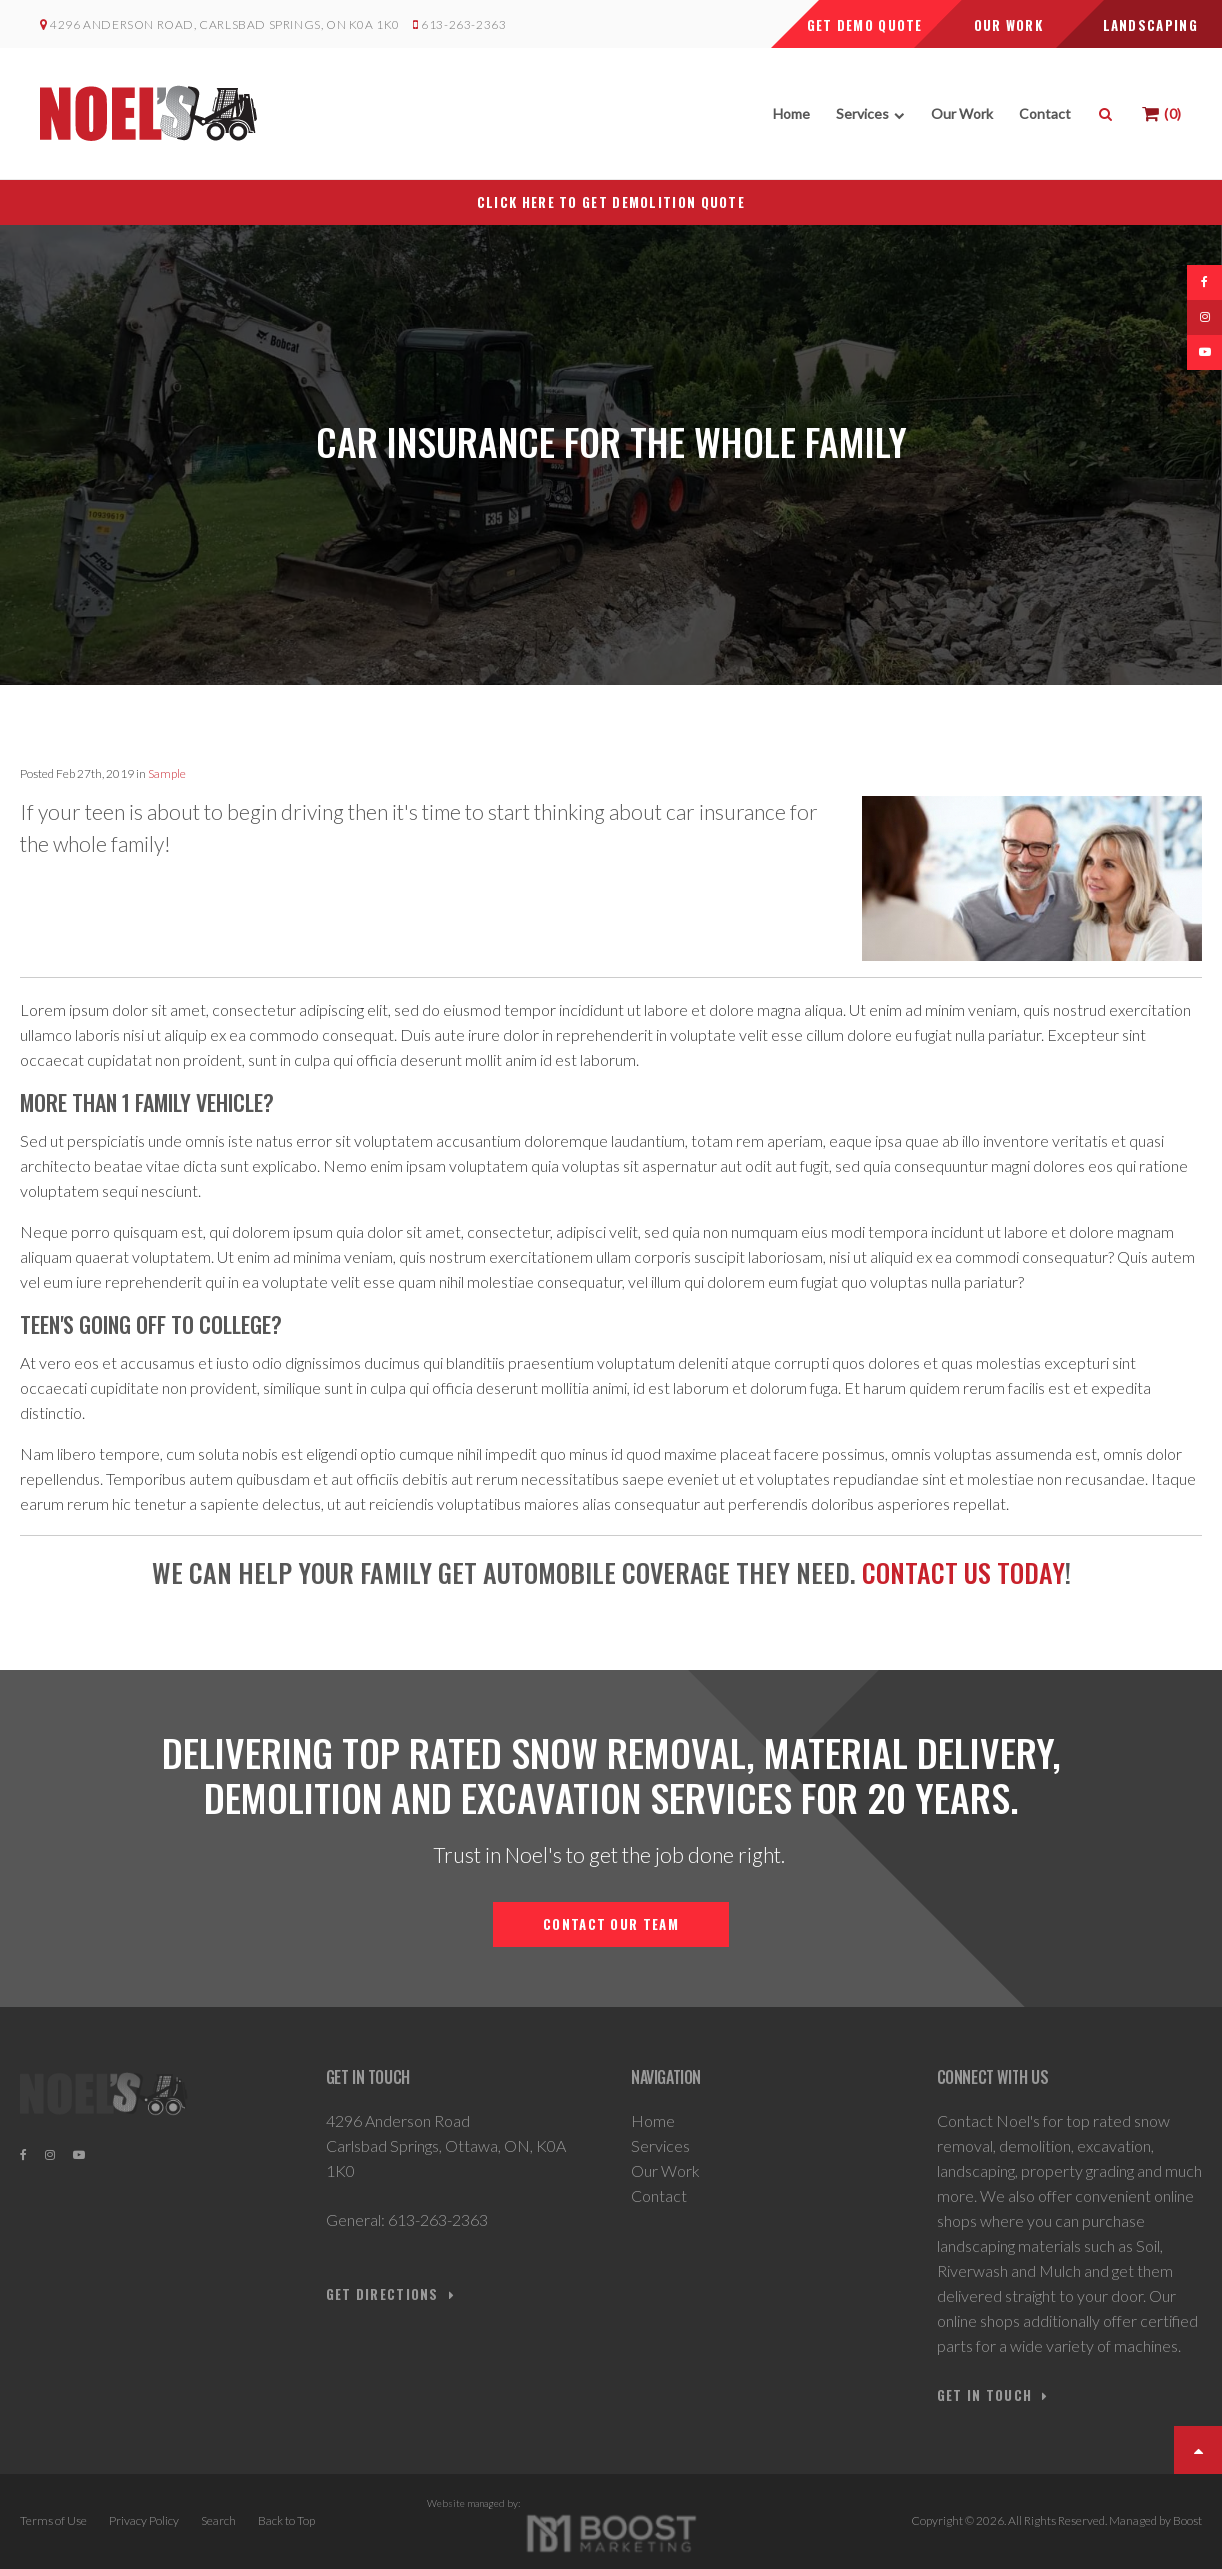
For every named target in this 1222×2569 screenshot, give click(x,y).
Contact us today (963, 1572)
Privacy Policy (144, 2520)
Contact (1045, 113)
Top (1198, 2450)
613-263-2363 (463, 24)
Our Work (962, 113)
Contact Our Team (611, 1924)
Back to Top (286, 2520)
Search (218, 2520)
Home (791, 113)
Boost (1187, 2520)
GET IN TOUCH (985, 2395)
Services (862, 113)
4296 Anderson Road (398, 2120)
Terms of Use (53, 2520)
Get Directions (382, 2294)
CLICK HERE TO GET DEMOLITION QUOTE (611, 202)
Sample (167, 773)
